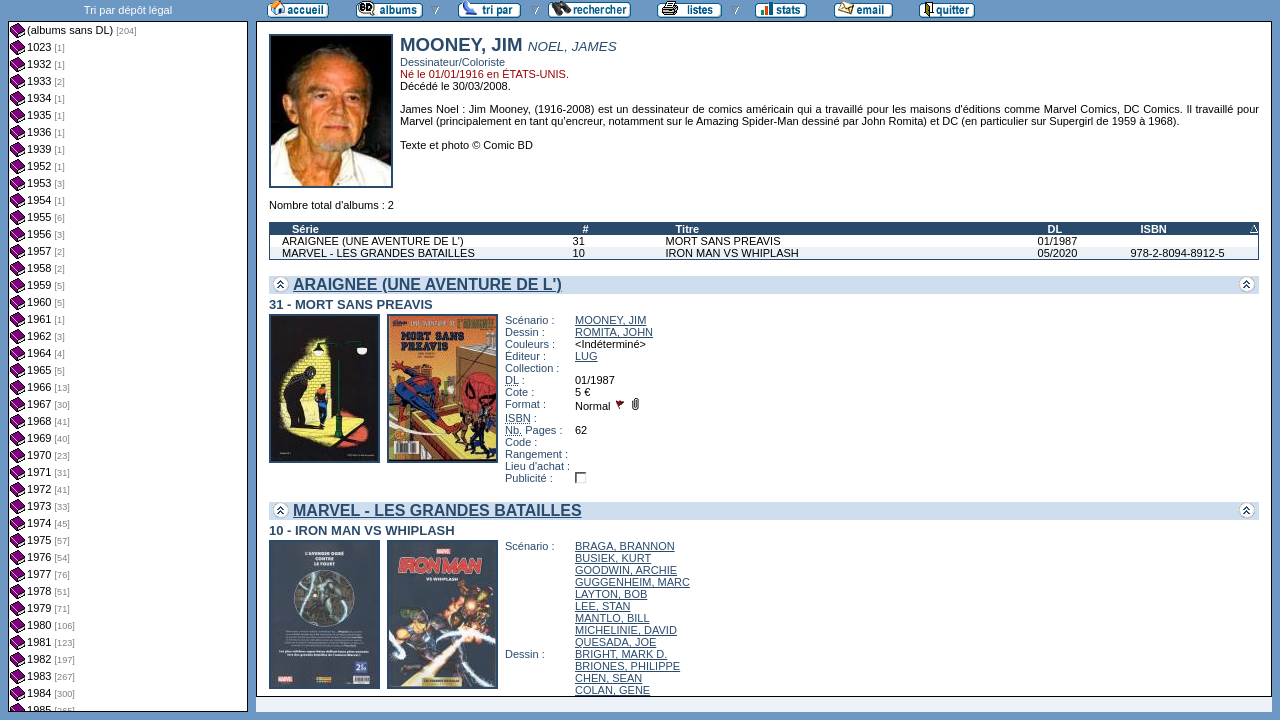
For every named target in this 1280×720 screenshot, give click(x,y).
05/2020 (1058, 253)
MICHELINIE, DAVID (626, 630)
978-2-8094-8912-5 (1177, 253)
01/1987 (1058, 241)
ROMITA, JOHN (614, 332)
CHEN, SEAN (608, 678)
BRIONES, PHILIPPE (627, 666)
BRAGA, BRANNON (625, 546)
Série (305, 229)
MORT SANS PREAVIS (723, 241)
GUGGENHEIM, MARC (632, 582)
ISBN (1153, 229)
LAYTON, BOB (611, 594)
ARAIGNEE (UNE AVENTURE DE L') (373, 241)
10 (579, 253)
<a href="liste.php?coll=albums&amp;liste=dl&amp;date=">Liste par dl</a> (128, 356)
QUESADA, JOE (615, 642)
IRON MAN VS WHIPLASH (732, 253)
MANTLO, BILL (612, 618)
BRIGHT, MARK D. (621, 654)
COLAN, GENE (612, 690)
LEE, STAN (602, 606)
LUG (586, 356)
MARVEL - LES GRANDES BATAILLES (378, 253)
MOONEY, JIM (610, 320)
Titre (688, 229)
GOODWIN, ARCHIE (626, 570)
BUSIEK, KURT (613, 558)
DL (1055, 229)
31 (579, 241)
